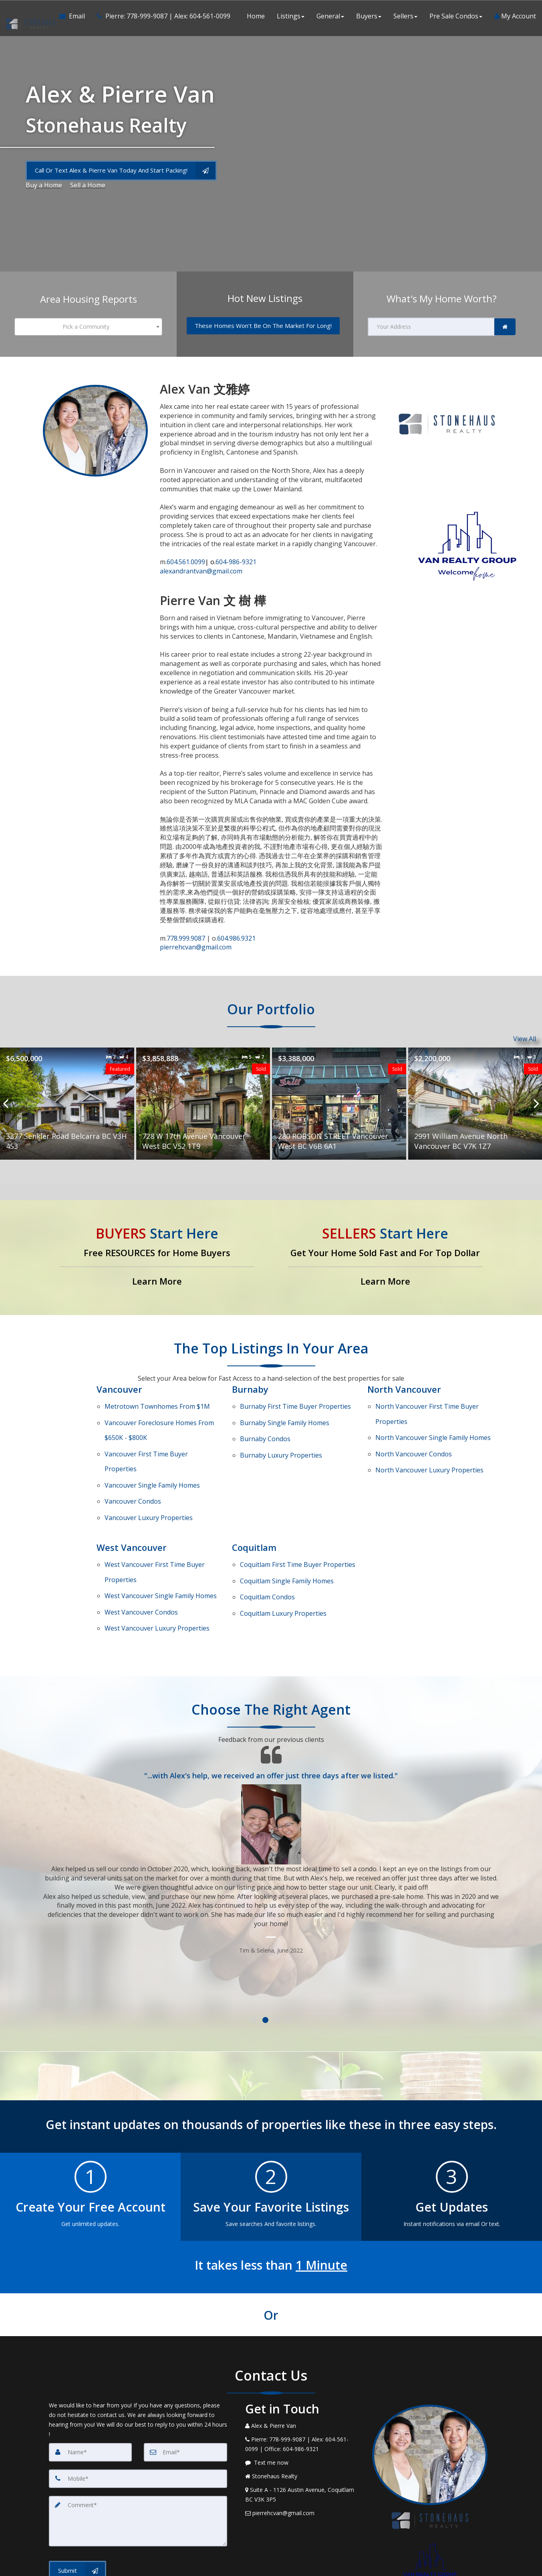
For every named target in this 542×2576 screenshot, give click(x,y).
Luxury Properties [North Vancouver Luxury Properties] (429, 1444)
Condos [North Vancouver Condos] (413, 1433)
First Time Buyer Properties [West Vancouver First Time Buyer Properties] (155, 1519)
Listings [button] (290, 16)
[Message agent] (303, 2386)
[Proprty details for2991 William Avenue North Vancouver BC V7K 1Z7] (475, 1104)
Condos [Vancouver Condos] (133, 1463)
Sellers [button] (405, 16)
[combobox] (88, 327)
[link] (505, 326)
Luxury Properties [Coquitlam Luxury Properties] (283, 1545)
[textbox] (88, 326)
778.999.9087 (187, 938)
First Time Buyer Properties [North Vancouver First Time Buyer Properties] (427, 1408)
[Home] (29, 16)
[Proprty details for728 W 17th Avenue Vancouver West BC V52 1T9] (203, 1104)
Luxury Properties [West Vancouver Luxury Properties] (157, 1554)
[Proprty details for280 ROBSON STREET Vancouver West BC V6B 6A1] (339, 1104)
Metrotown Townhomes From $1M (157, 1403)
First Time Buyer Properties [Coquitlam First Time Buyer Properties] (297, 1514)
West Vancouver (132, 1500)
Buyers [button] (368, 16)
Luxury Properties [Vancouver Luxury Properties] (149, 1473)
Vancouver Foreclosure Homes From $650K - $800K (159, 1419)
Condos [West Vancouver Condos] (141, 1544)
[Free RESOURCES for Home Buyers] (157, 1257)
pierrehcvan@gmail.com (196, 947)
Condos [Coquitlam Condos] (267, 1535)
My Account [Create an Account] (515, 16)
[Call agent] (160, 16)
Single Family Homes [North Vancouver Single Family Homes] (433, 1423)
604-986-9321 (230, 561)
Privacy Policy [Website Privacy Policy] (431, 2544)
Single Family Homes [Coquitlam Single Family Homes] (287, 1525)
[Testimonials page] (271, 1773)
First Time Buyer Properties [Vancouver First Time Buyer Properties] (146, 1438)
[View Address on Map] (303, 2418)
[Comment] (138, 2445)
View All (524, 1038)
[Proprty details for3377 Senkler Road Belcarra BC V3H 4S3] (67, 1104)
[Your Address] (431, 327)
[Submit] (77, 2494)
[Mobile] (138, 2402)
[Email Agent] (75, 16)
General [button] (330, 16)
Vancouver (119, 1389)
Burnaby (250, 1389)
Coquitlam (254, 1500)
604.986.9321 (236, 938)
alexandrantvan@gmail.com (201, 571)
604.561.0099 (186, 561)
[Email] (185, 2376)
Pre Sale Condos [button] (455, 16)
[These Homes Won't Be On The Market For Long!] (263, 325)
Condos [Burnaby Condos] (265, 1424)
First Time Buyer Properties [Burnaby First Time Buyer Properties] (295, 1403)
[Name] (90, 2376)
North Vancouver (404, 1389)
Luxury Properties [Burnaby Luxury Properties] (281, 1434)
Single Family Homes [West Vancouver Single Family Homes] (161, 1534)
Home (256, 16)
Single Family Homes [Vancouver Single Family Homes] (152, 1452)
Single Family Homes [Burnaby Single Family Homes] (284, 1414)
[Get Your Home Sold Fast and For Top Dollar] (385, 1257)
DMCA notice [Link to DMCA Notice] (271, 2567)
